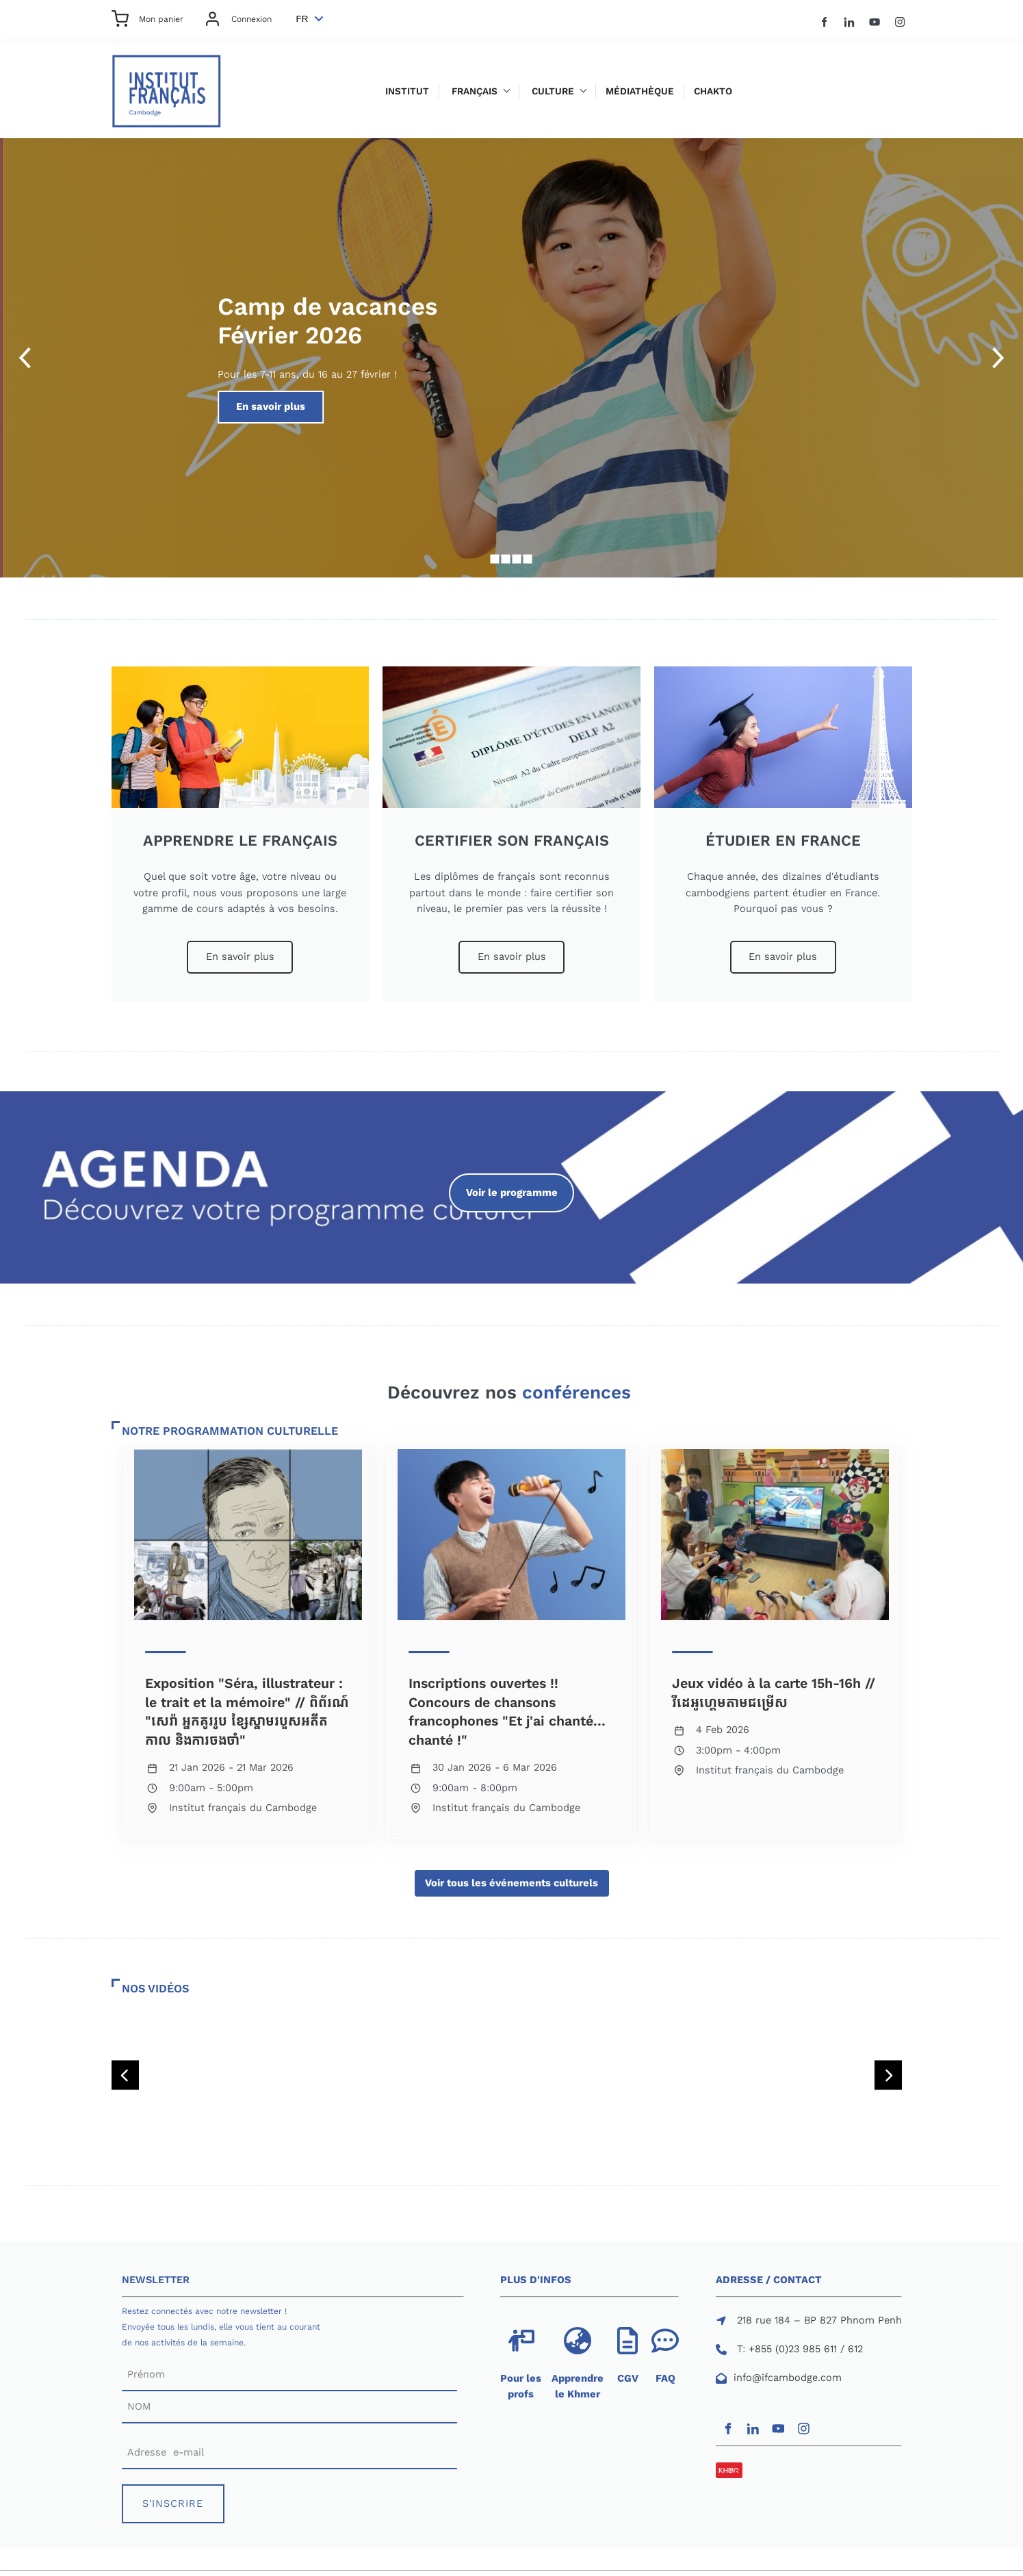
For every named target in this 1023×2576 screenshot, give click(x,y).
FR (302, 19)
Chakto (713, 91)
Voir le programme (511, 1181)
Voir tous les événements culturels (512, 1877)
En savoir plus (570, 398)
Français (474, 91)
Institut (407, 91)
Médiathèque (640, 91)
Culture (553, 91)
